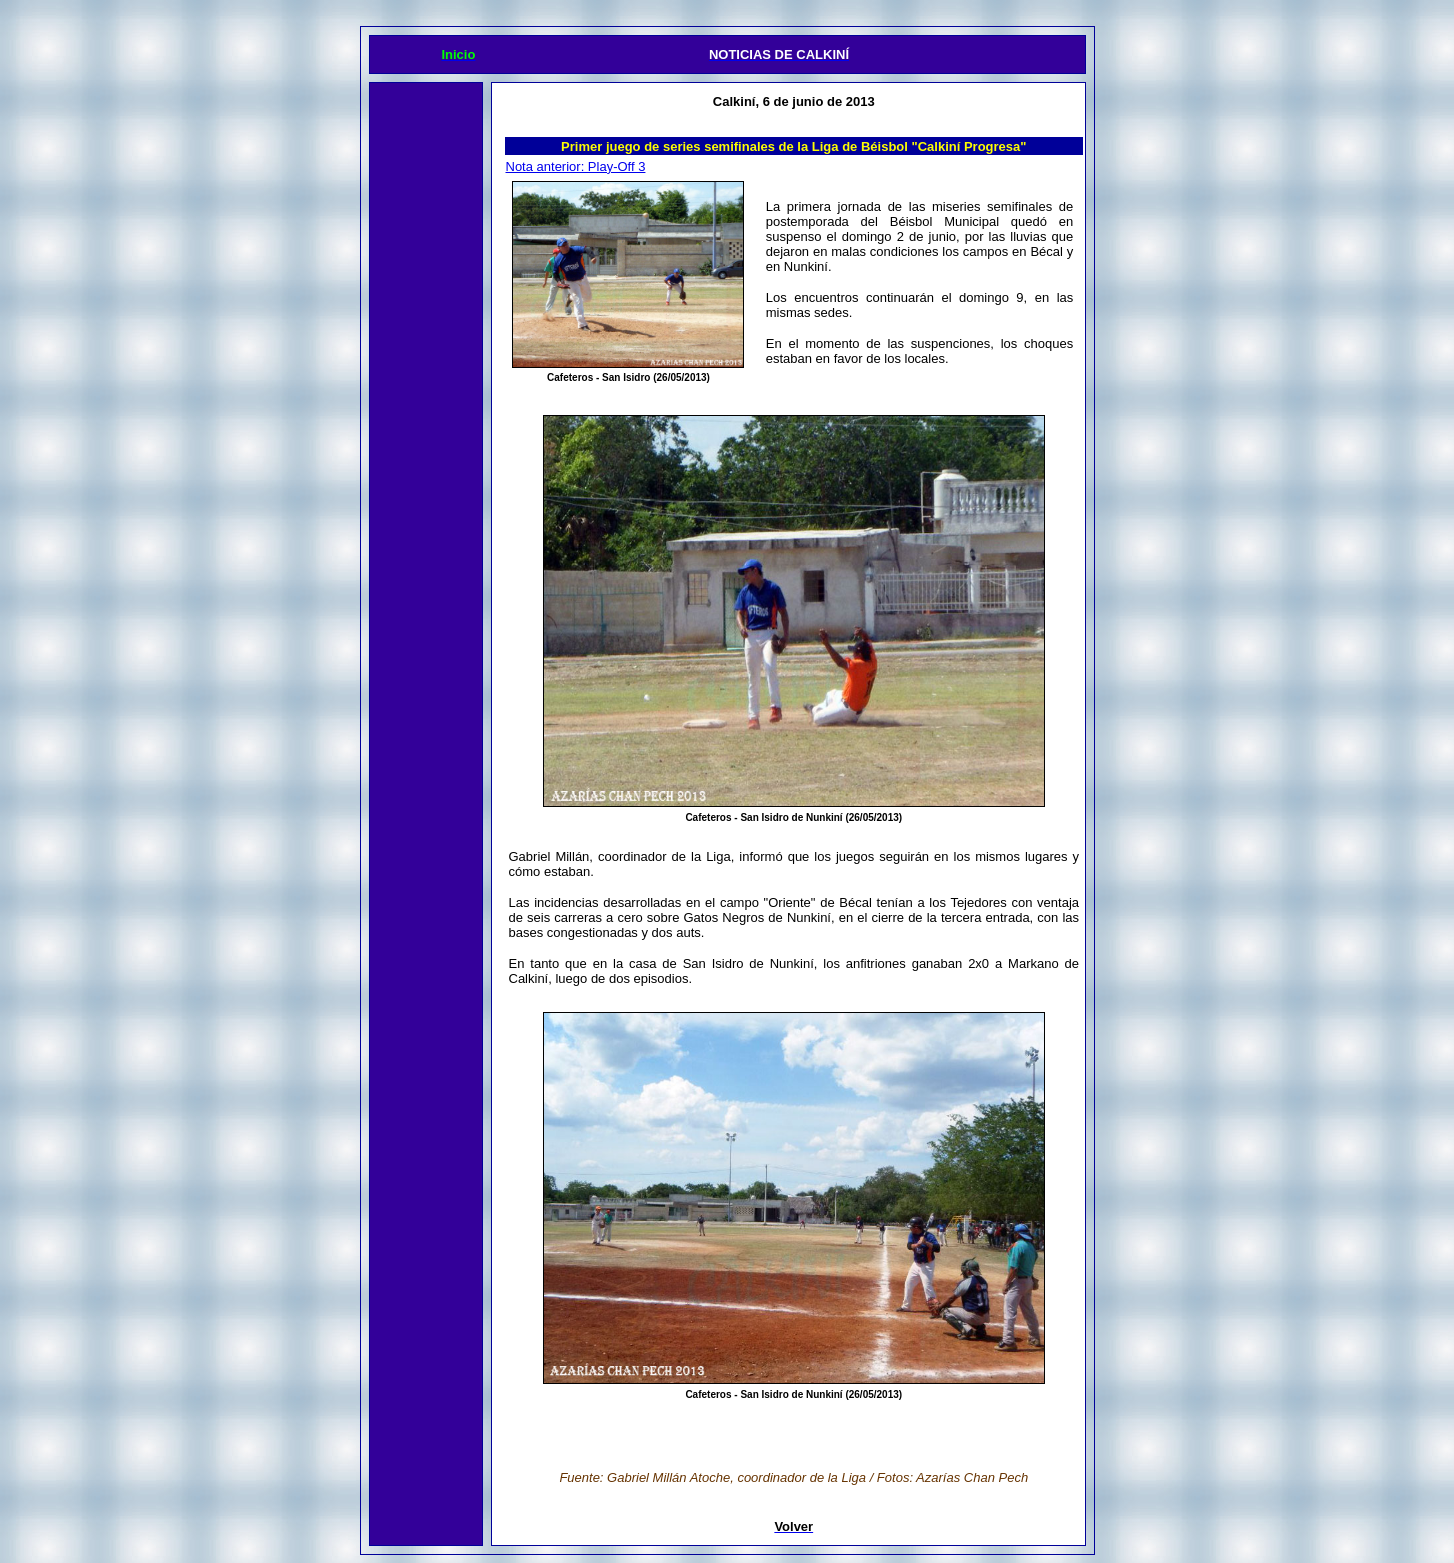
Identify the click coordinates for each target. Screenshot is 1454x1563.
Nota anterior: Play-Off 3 (576, 166)
